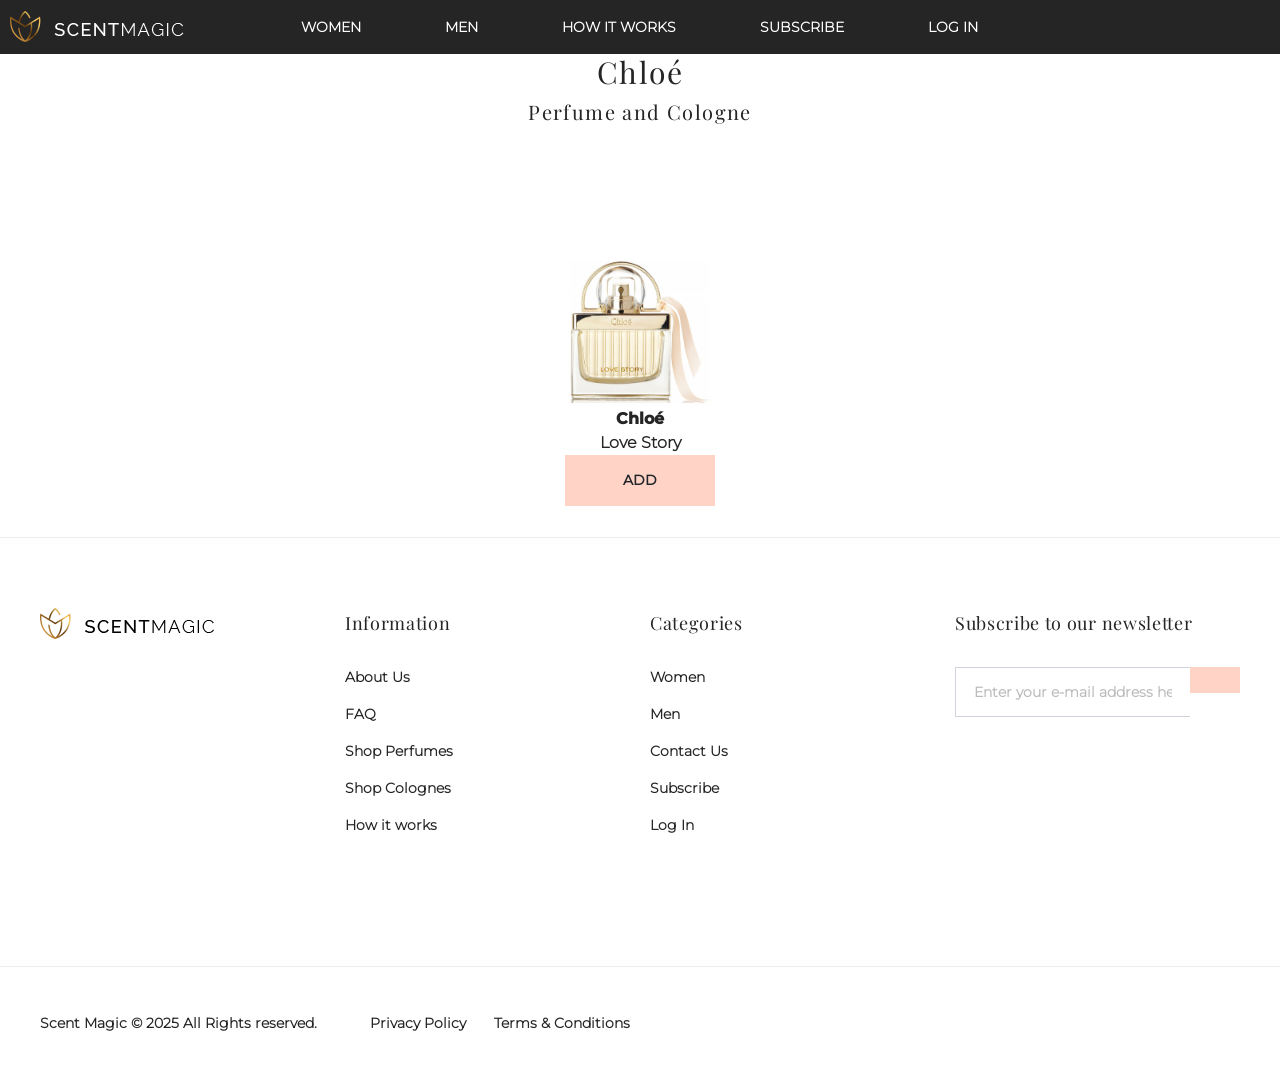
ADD (640, 480)
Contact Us (689, 751)
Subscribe (802, 27)
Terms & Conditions (562, 1023)
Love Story (640, 442)
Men (461, 27)
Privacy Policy (418, 1023)
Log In (953, 27)
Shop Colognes (398, 788)
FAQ (360, 714)
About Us (377, 677)
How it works (619, 27)
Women (331, 27)
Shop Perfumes (399, 751)
